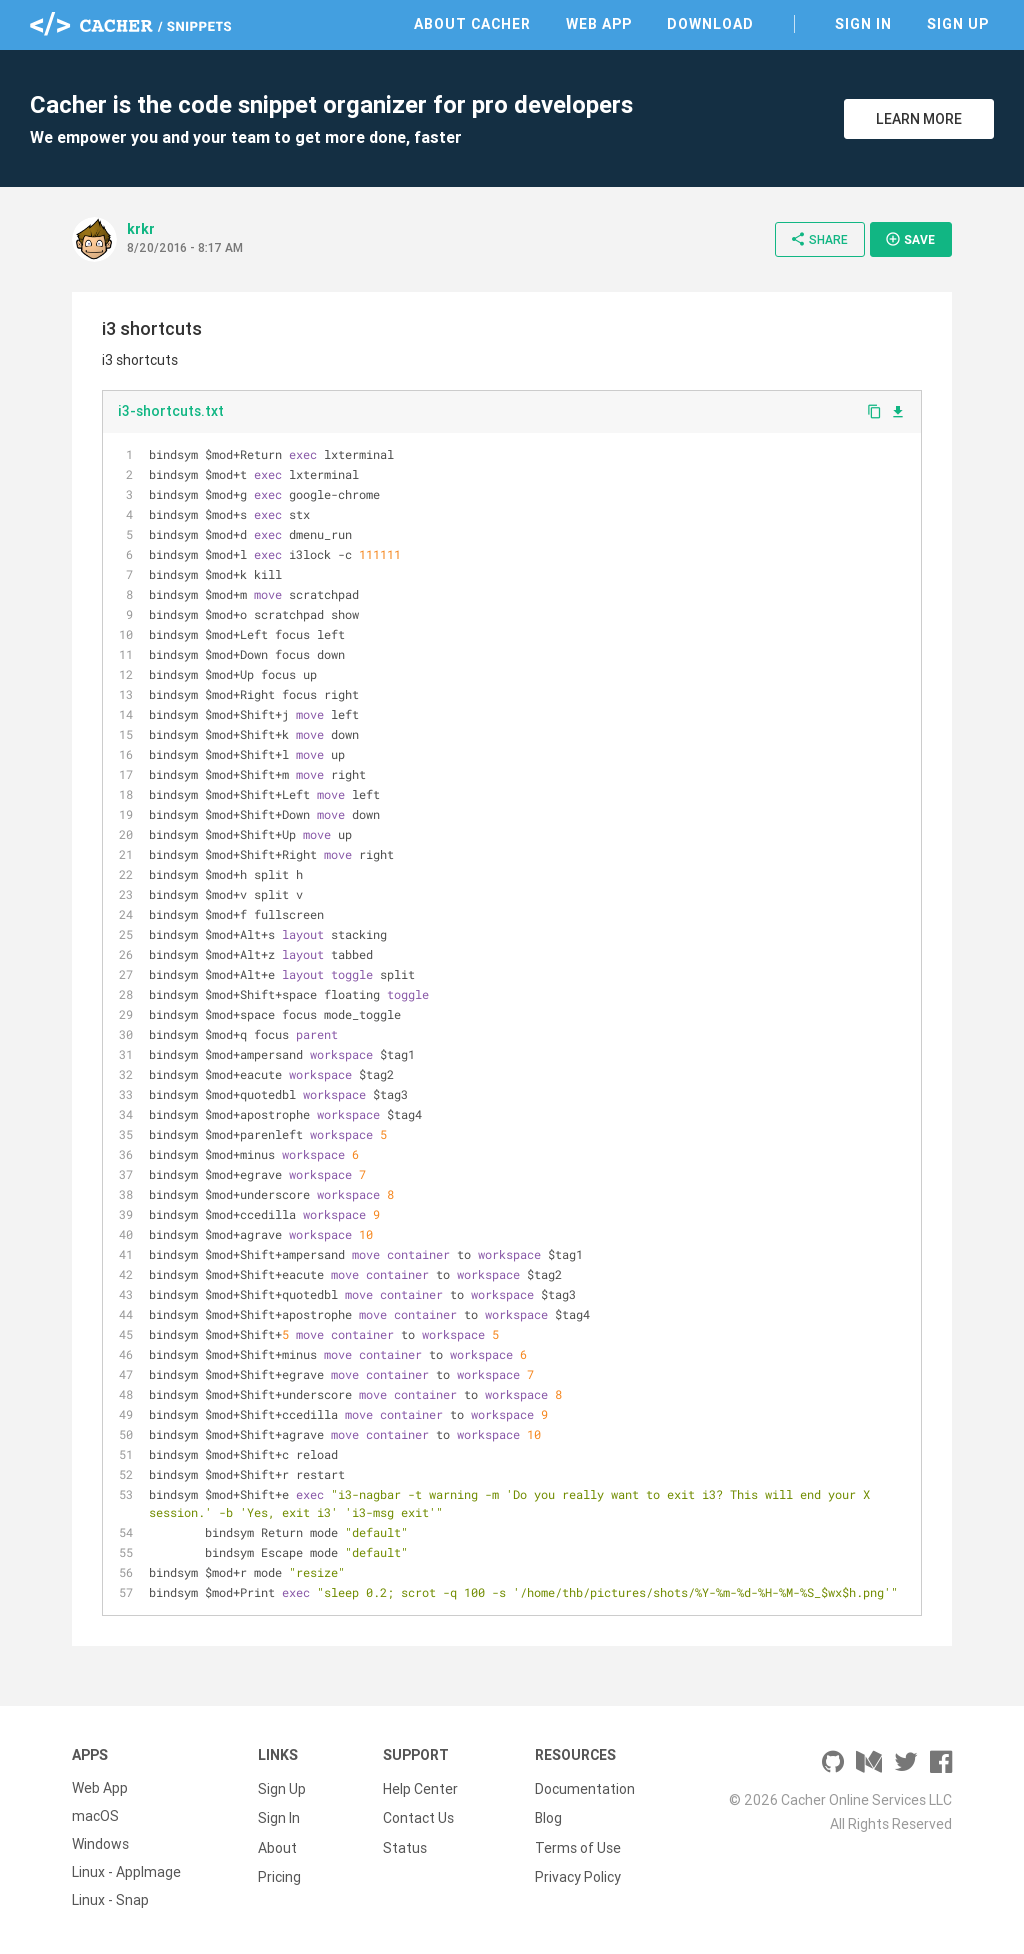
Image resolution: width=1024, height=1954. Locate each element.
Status (405, 1844)
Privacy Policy (578, 1872)
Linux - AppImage (126, 1872)
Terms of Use (578, 1844)
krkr (141, 229)
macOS (95, 1816)
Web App (599, 24)
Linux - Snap (110, 1900)
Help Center (420, 1788)
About (277, 1844)
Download (710, 24)
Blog (548, 1816)
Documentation (585, 1788)
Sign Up (958, 24)
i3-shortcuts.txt (171, 411)
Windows (100, 1844)
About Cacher (472, 24)
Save (910, 239)
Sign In (863, 24)
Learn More (919, 119)
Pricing (279, 1872)
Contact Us (418, 1816)
